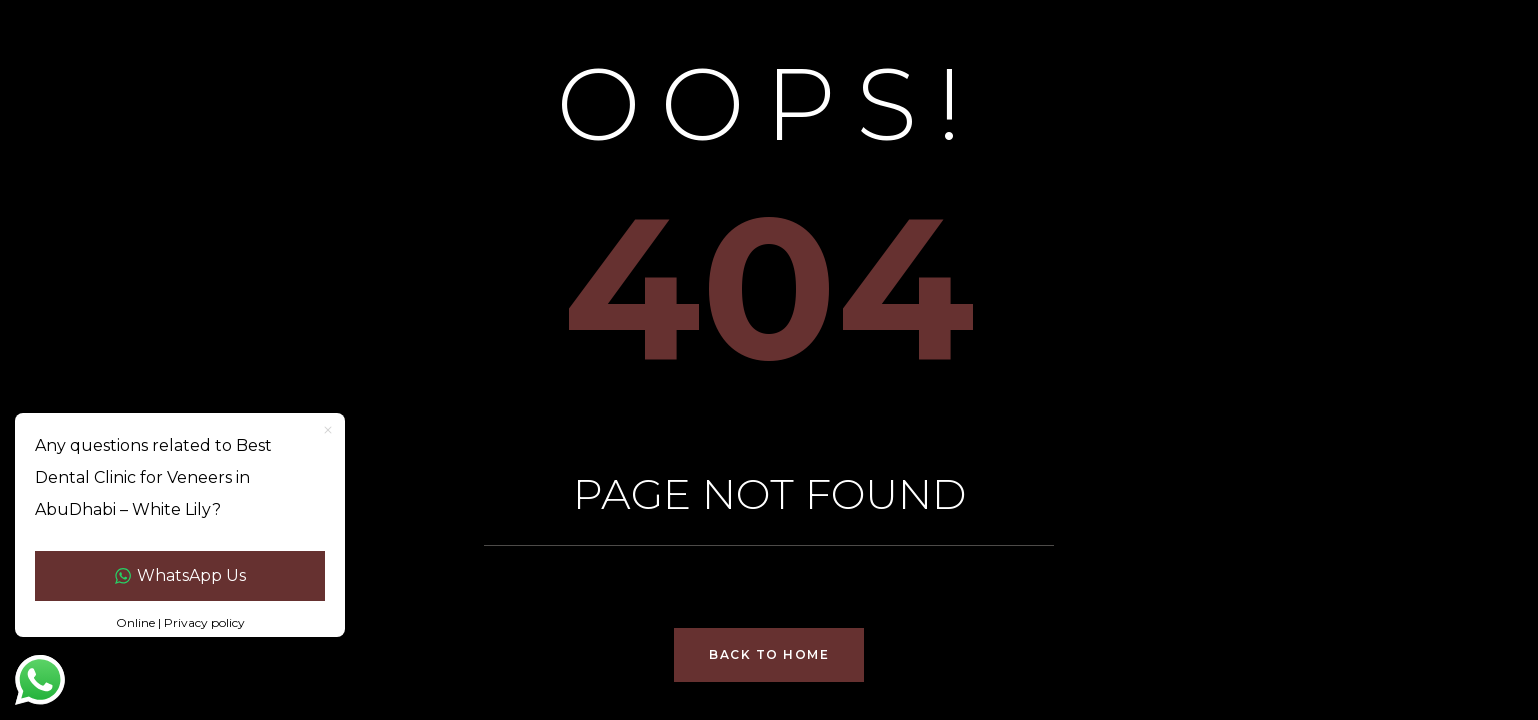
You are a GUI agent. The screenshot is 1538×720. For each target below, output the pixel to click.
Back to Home (769, 654)
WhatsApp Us (180, 575)
